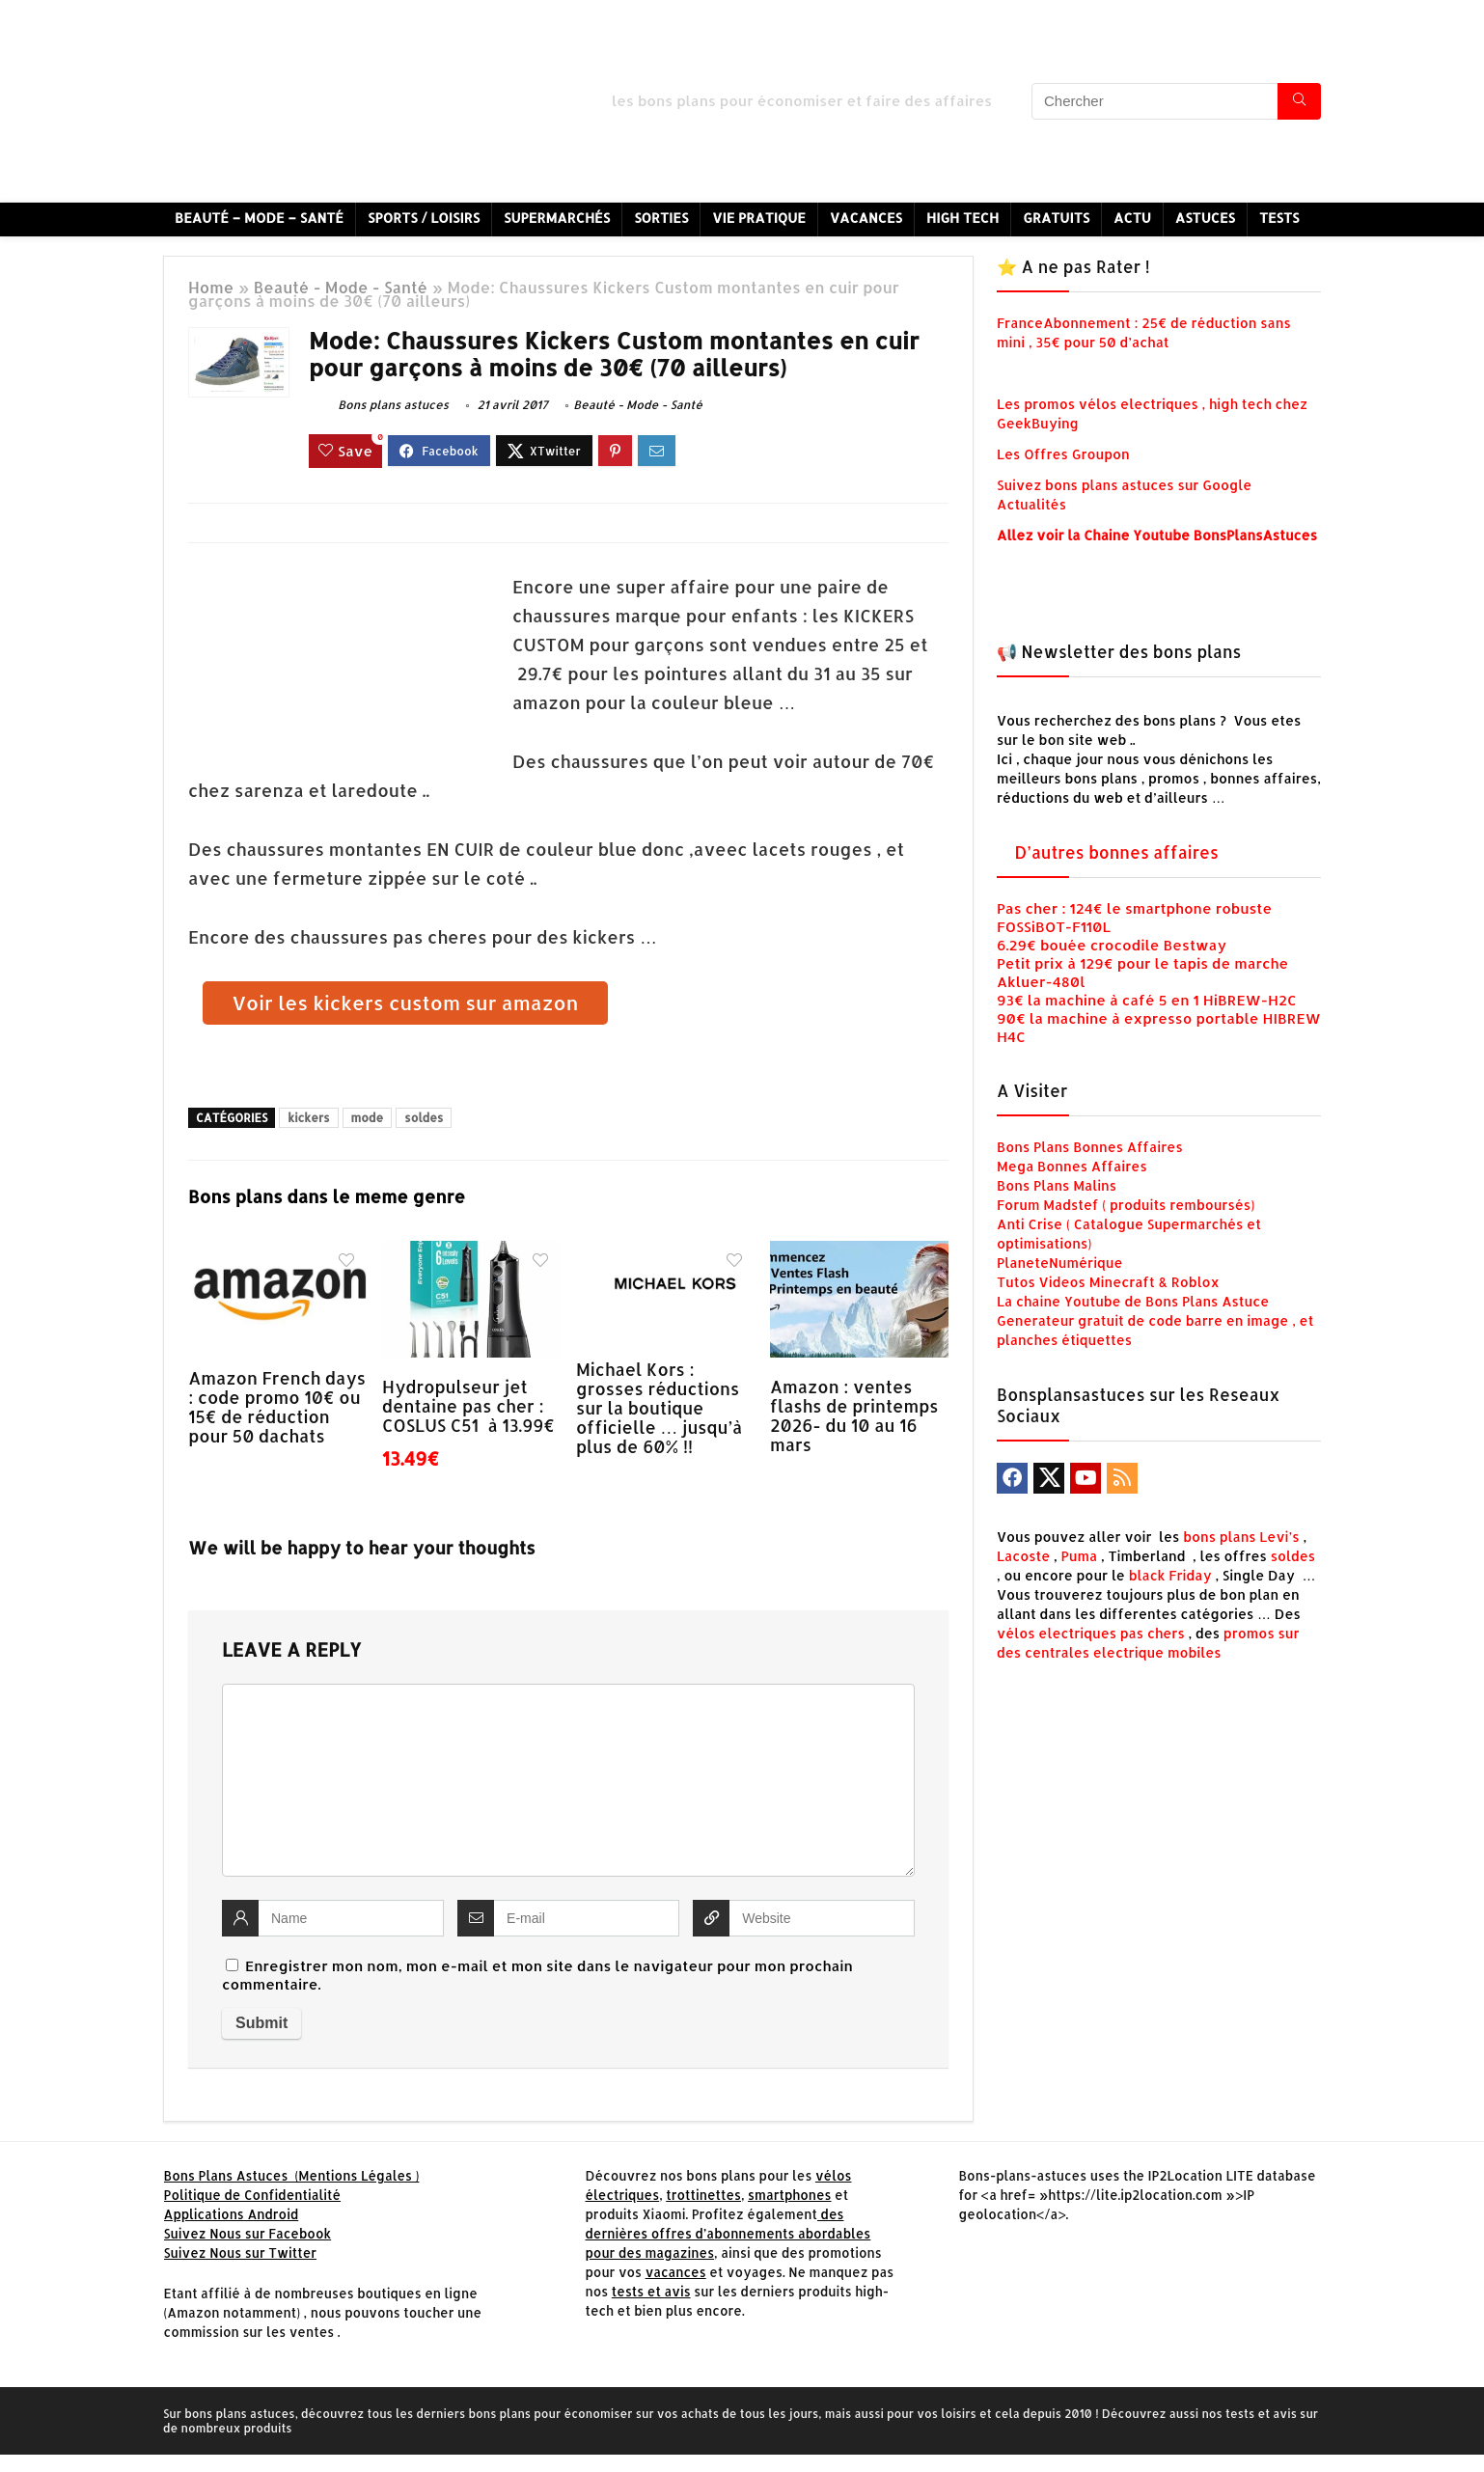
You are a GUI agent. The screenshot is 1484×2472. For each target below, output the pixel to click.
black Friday (1170, 1575)
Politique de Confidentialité (253, 2194)
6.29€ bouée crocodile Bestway (1111, 945)
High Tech (962, 217)
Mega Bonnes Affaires (1072, 1166)
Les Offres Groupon (1065, 454)
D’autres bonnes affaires (1117, 852)
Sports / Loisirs (424, 217)
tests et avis (651, 2291)
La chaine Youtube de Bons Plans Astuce (1133, 1301)
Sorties (661, 217)
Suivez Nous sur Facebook (248, 2233)
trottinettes (703, 2194)
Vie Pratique (759, 217)
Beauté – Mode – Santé (259, 217)
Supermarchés (557, 217)
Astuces (1205, 217)
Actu (1132, 217)
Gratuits (1056, 217)
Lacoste (1023, 1556)
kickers (308, 1118)
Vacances (866, 217)
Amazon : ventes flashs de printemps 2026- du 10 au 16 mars (854, 1415)
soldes (423, 1118)
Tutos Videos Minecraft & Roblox (1108, 1282)
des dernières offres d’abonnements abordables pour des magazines (727, 2233)
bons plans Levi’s (1241, 1536)
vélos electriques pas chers (1091, 1633)
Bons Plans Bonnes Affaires (1090, 1147)
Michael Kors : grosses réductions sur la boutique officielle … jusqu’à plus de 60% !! (659, 1408)
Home (211, 287)
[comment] (568, 1780)
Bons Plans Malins (1056, 1185)
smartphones (790, 2194)
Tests (1279, 217)
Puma (1079, 1556)
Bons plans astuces (379, 405)
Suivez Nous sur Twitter (240, 2252)
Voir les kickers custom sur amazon (406, 1002)
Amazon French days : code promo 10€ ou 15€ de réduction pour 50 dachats (277, 1406)
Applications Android (231, 2214)
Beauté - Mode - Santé (340, 287)
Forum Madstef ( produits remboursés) (1125, 1204)
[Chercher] (1299, 101)
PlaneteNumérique (1060, 1262)
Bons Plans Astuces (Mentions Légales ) (292, 2175)
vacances (676, 2272)
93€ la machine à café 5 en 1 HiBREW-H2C (1147, 1000)
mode (367, 1118)
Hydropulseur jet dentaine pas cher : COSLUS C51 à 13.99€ (468, 1406)
